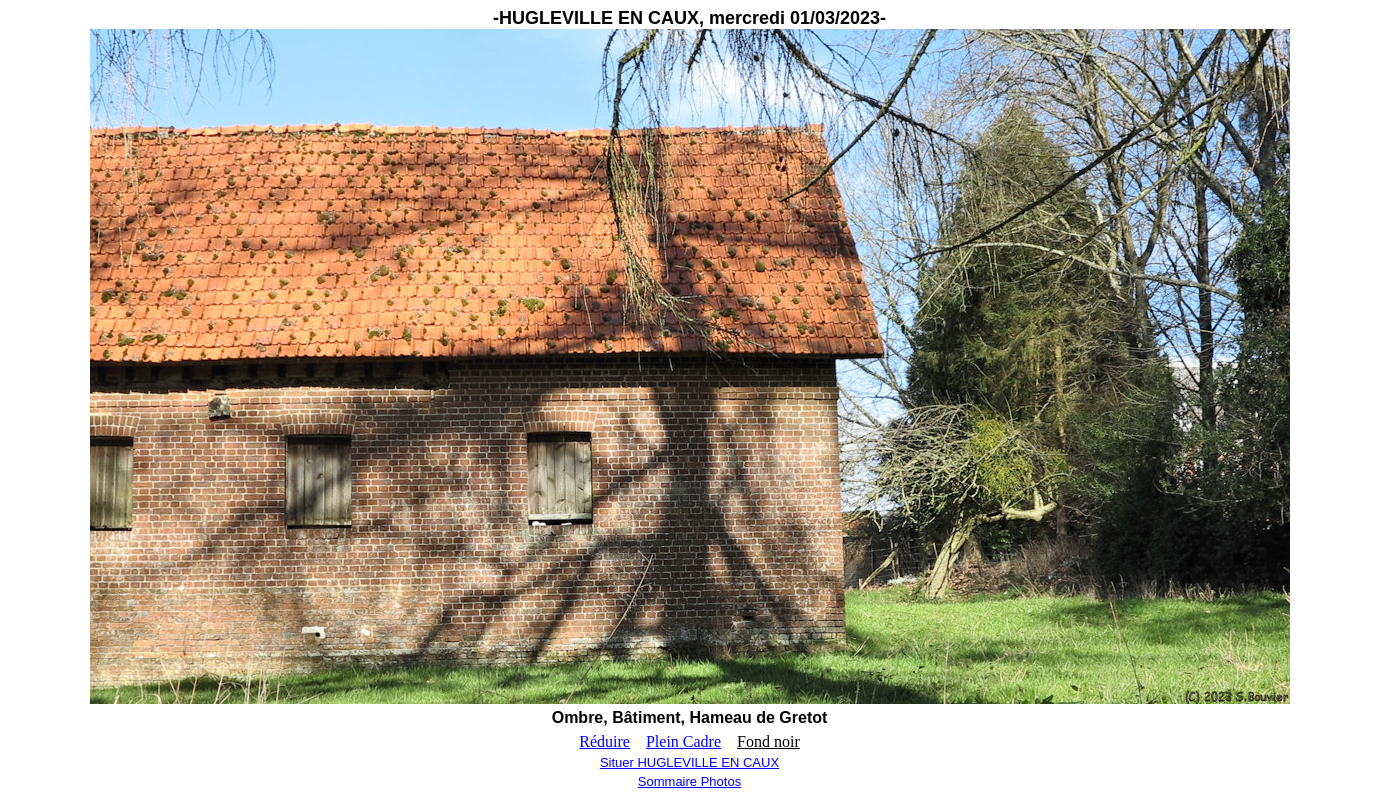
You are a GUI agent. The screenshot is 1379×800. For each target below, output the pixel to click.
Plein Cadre (683, 741)
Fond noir (768, 741)
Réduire (604, 741)
